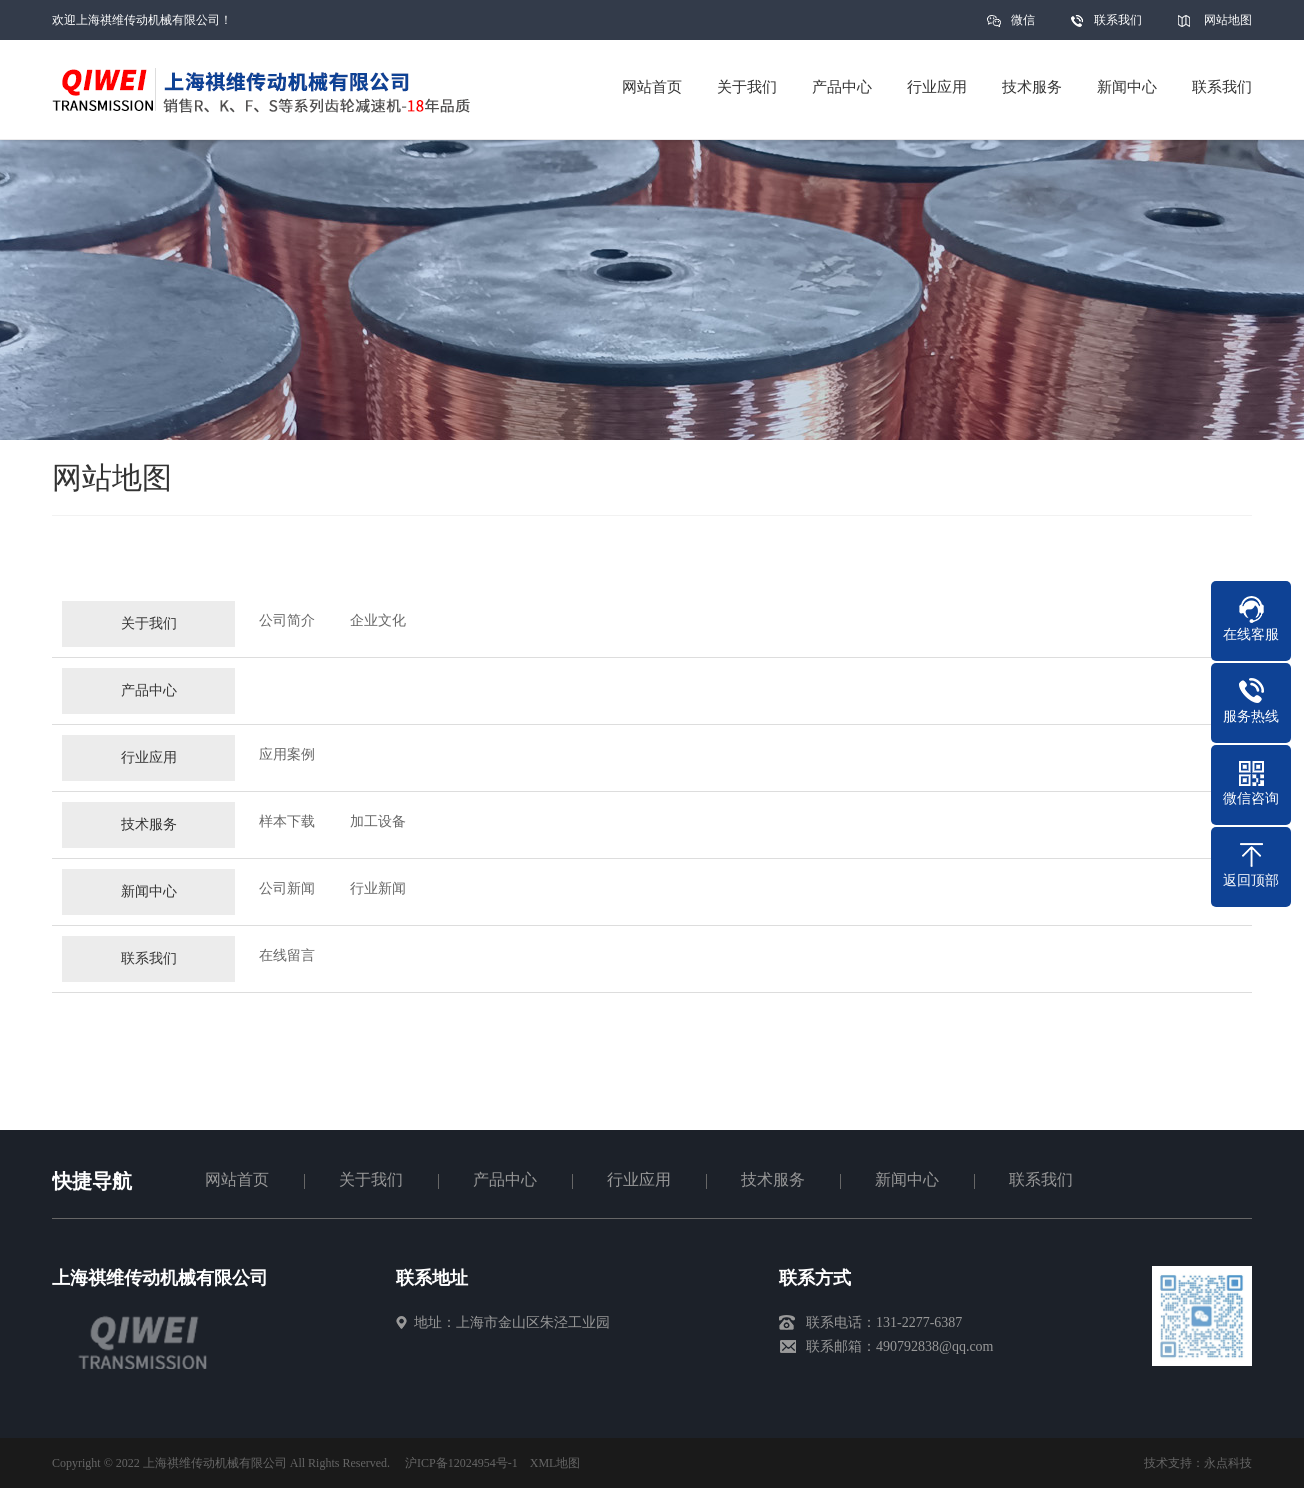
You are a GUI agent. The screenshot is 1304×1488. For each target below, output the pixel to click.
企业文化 (378, 628)
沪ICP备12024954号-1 (461, 1463)
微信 (1023, 26)
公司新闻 (287, 896)
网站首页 (237, 1179)
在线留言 (287, 963)
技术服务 (149, 832)
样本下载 (287, 829)
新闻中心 (149, 899)
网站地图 (1228, 20)
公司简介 (287, 628)
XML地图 (555, 1463)
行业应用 (149, 765)
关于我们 (149, 631)
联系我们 (1118, 20)
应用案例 (287, 762)
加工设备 (378, 829)
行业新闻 (378, 896)
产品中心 (149, 698)
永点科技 (1228, 1463)
